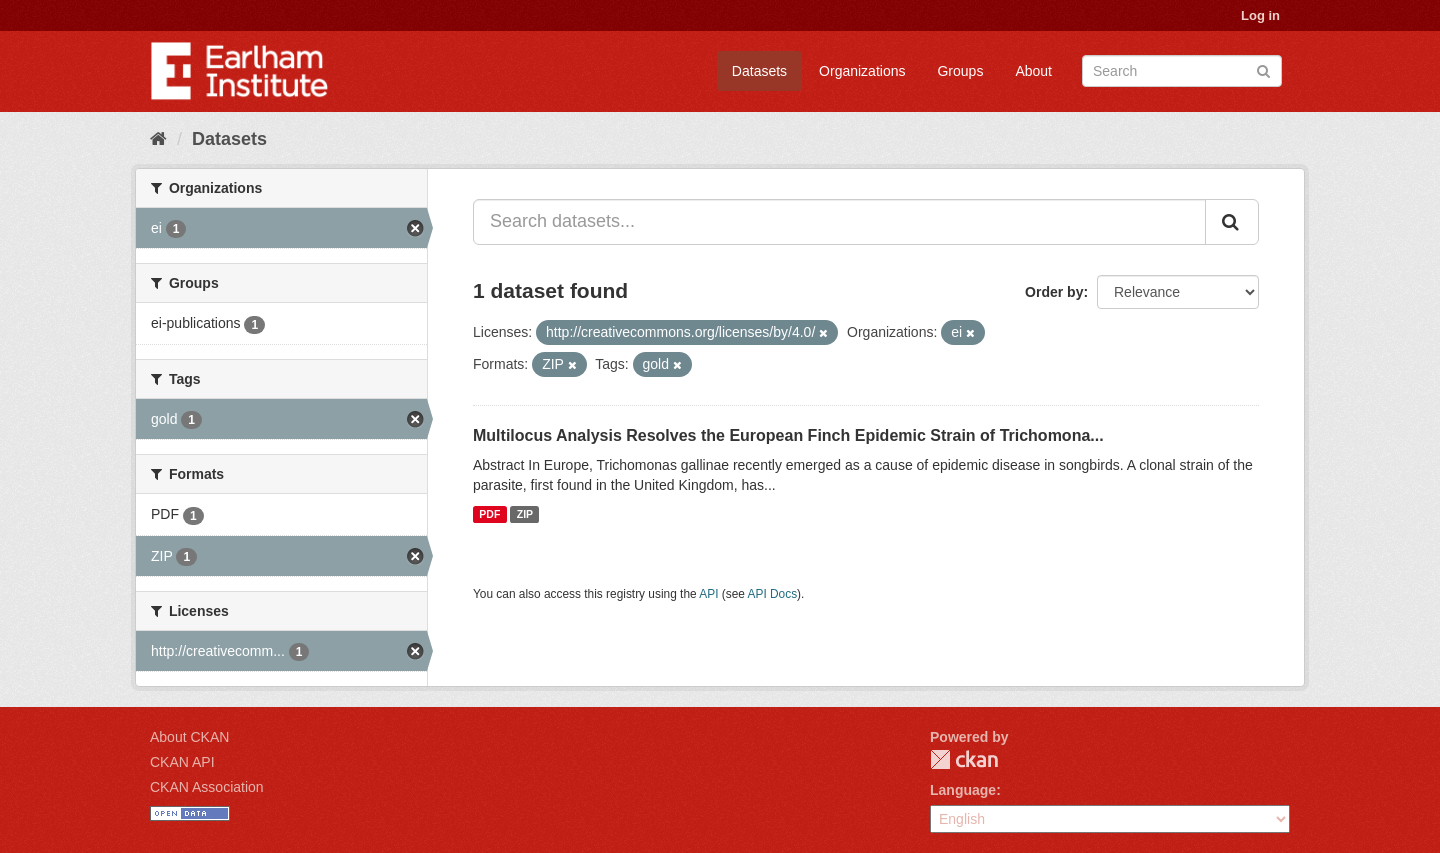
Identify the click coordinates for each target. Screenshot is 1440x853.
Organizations (862, 71)
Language (963, 790)
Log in (1260, 15)
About (1033, 71)
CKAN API (182, 762)
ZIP (525, 514)
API (708, 594)
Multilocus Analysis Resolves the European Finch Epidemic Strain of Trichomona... (788, 435)
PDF (489, 514)
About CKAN (189, 737)
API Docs (773, 594)
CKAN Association (207, 787)
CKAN (964, 759)
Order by (1054, 292)
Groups (960, 71)
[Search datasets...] (839, 222)
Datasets (759, 71)
